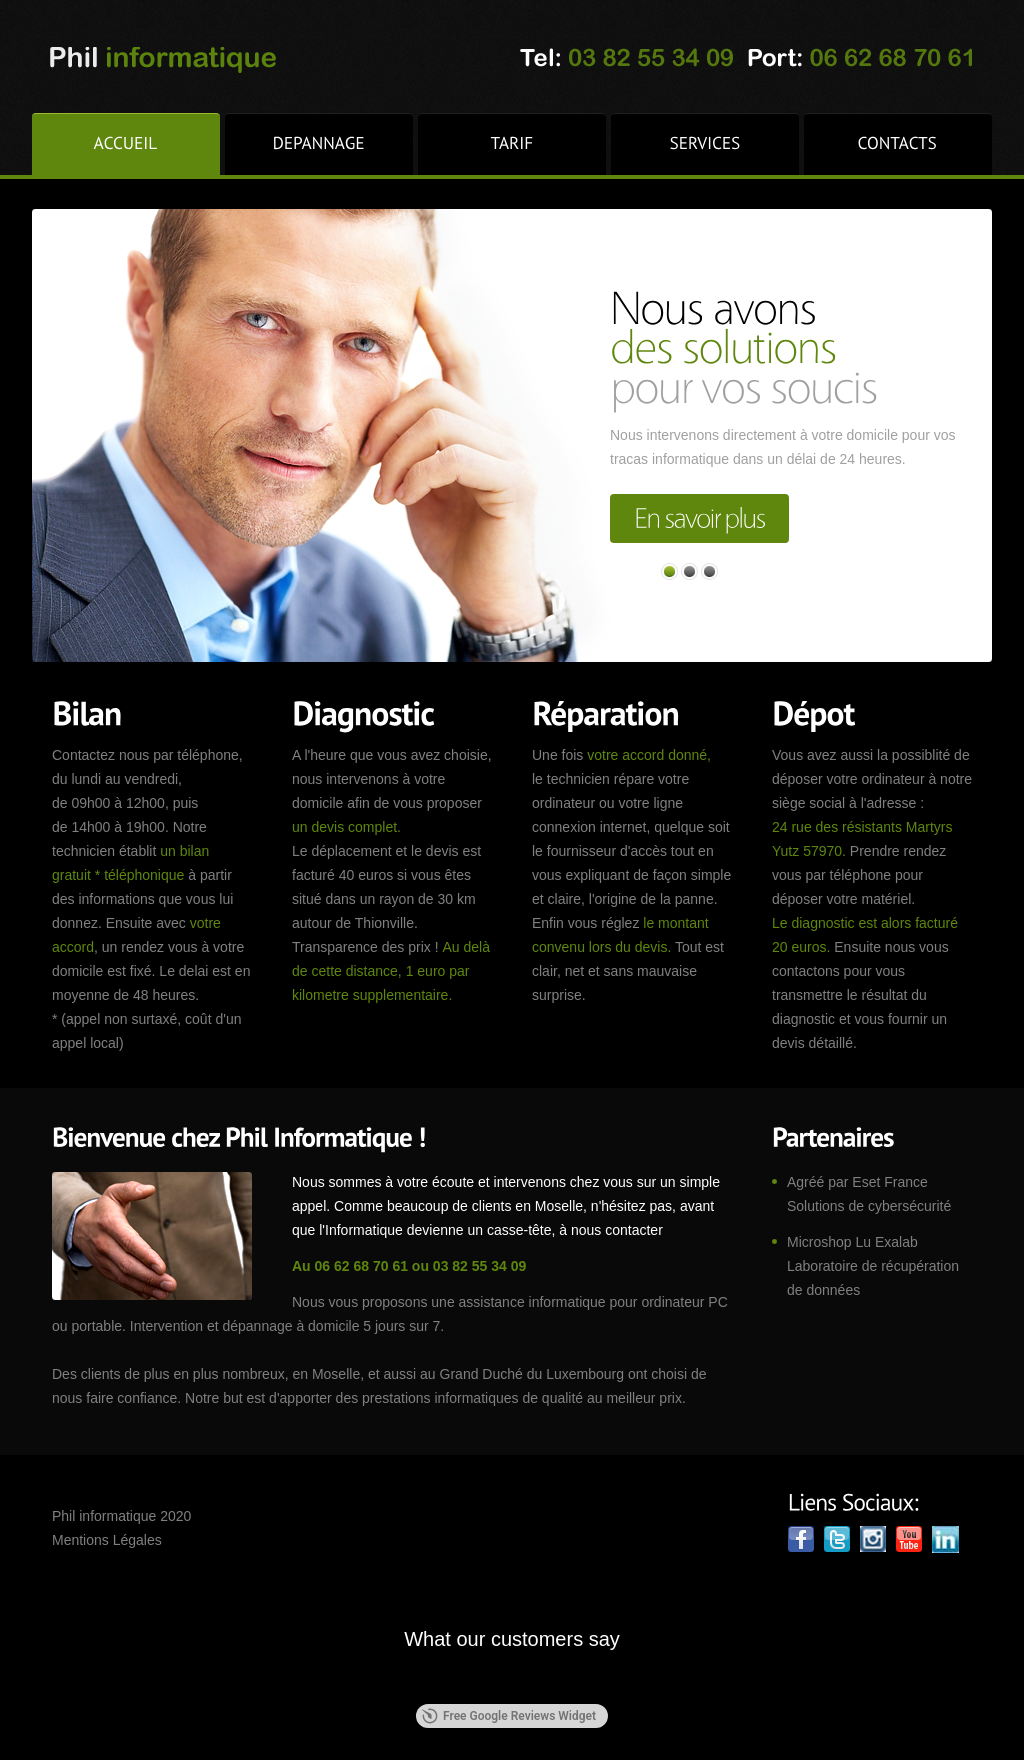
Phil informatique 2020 (121, 1516)
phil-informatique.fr (161, 61)
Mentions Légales (107, 1540)
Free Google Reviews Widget (509, 1716)
